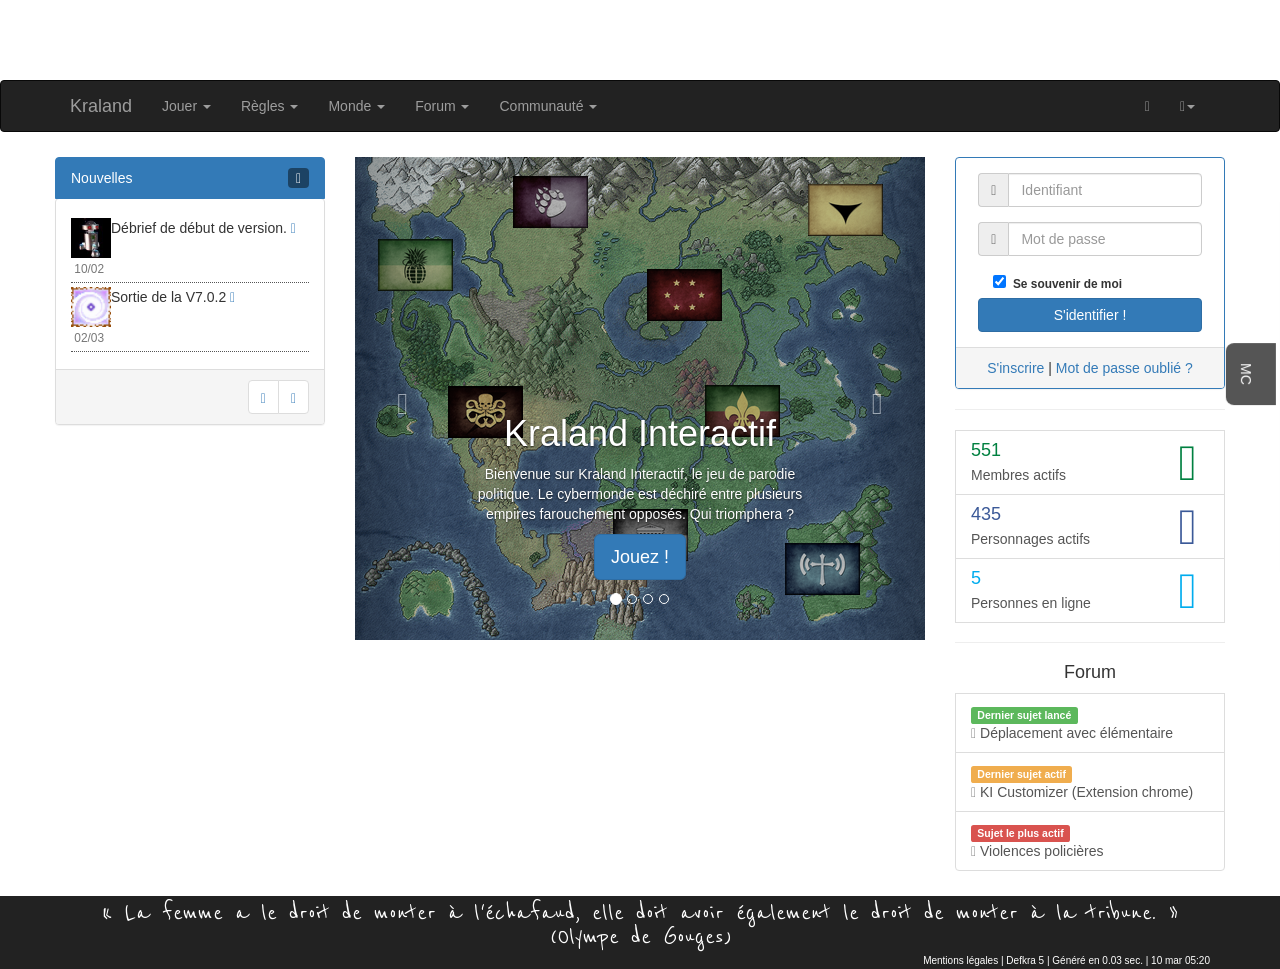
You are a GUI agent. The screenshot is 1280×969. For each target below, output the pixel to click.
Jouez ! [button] (640, 557)
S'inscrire (1015, 368)
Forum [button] (442, 106)
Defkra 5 (1025, 960)
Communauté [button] (548, 106)
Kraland (101, 106)
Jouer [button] (186, 106)
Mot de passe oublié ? (1124, 368)
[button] (1187, 106)
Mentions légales (960, 960)
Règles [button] (269, 106)
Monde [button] (356, 106)
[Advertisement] (640, 38)
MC (1246, 374)
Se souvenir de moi (1064, 284)
